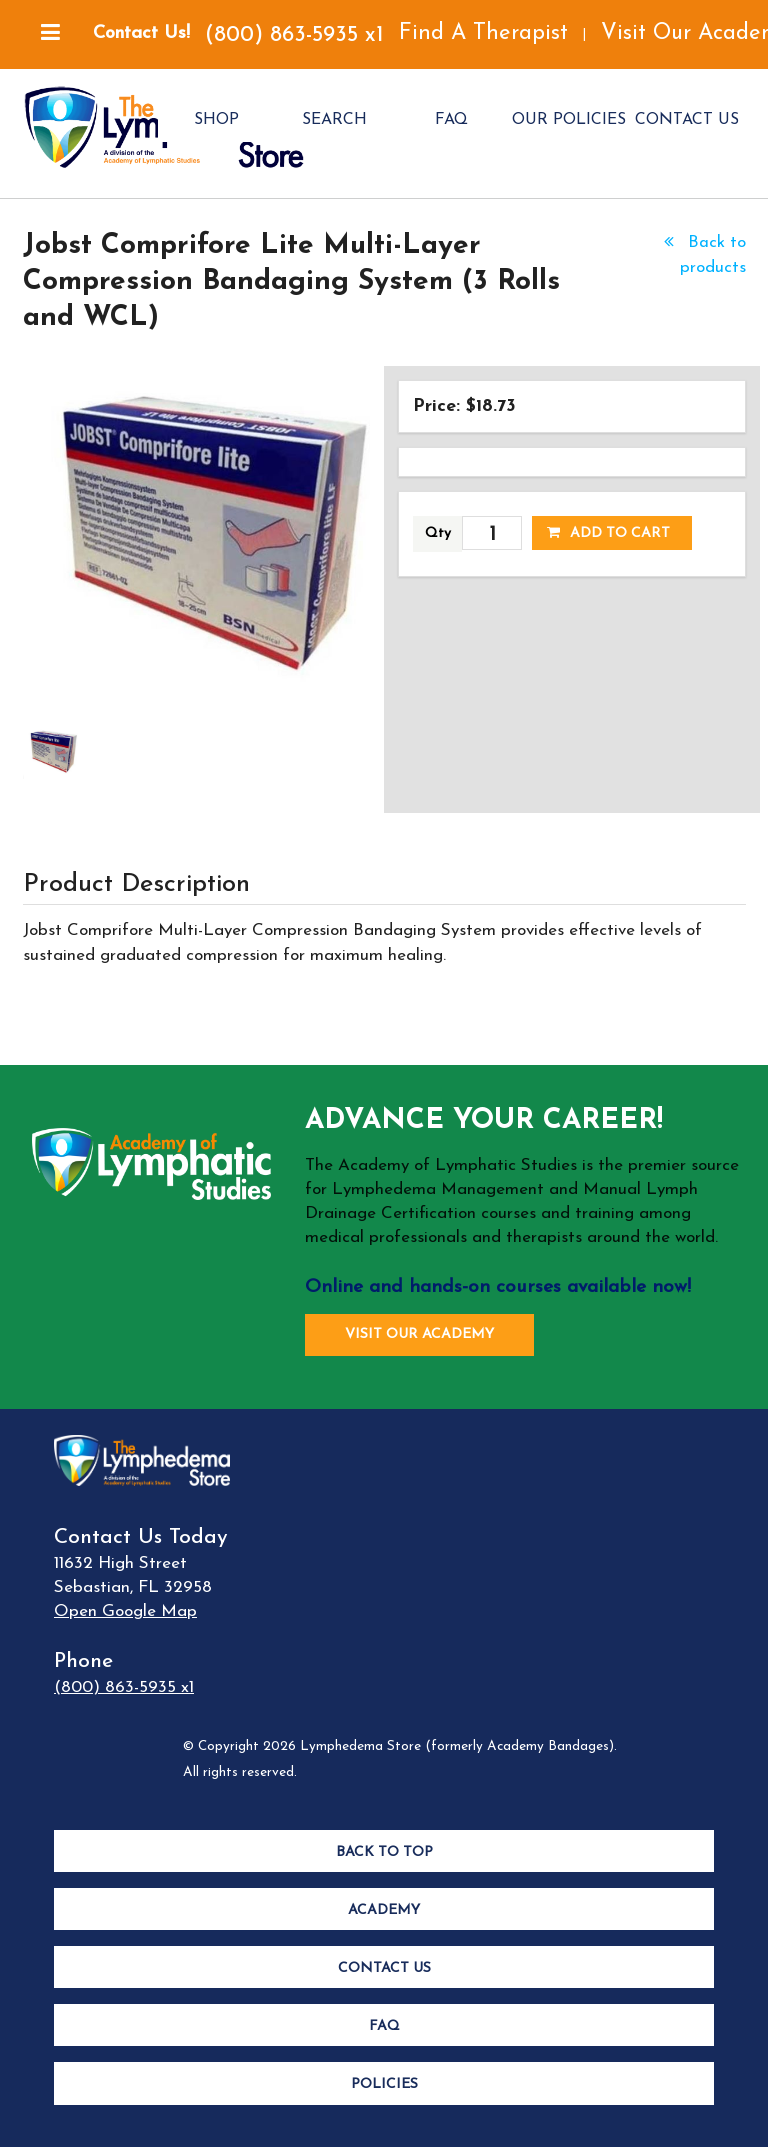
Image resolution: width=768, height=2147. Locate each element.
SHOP (216, 120)
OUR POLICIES (569, 120)
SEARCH (334, 120)
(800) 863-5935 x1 (294, 35)
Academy (384, 1910)
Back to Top (384, 1852)
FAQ (451, 120)
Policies (384, 2084)
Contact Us (384, 1968)
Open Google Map (125, 1611)
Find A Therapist (483, 33)
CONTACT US (687, 120)
